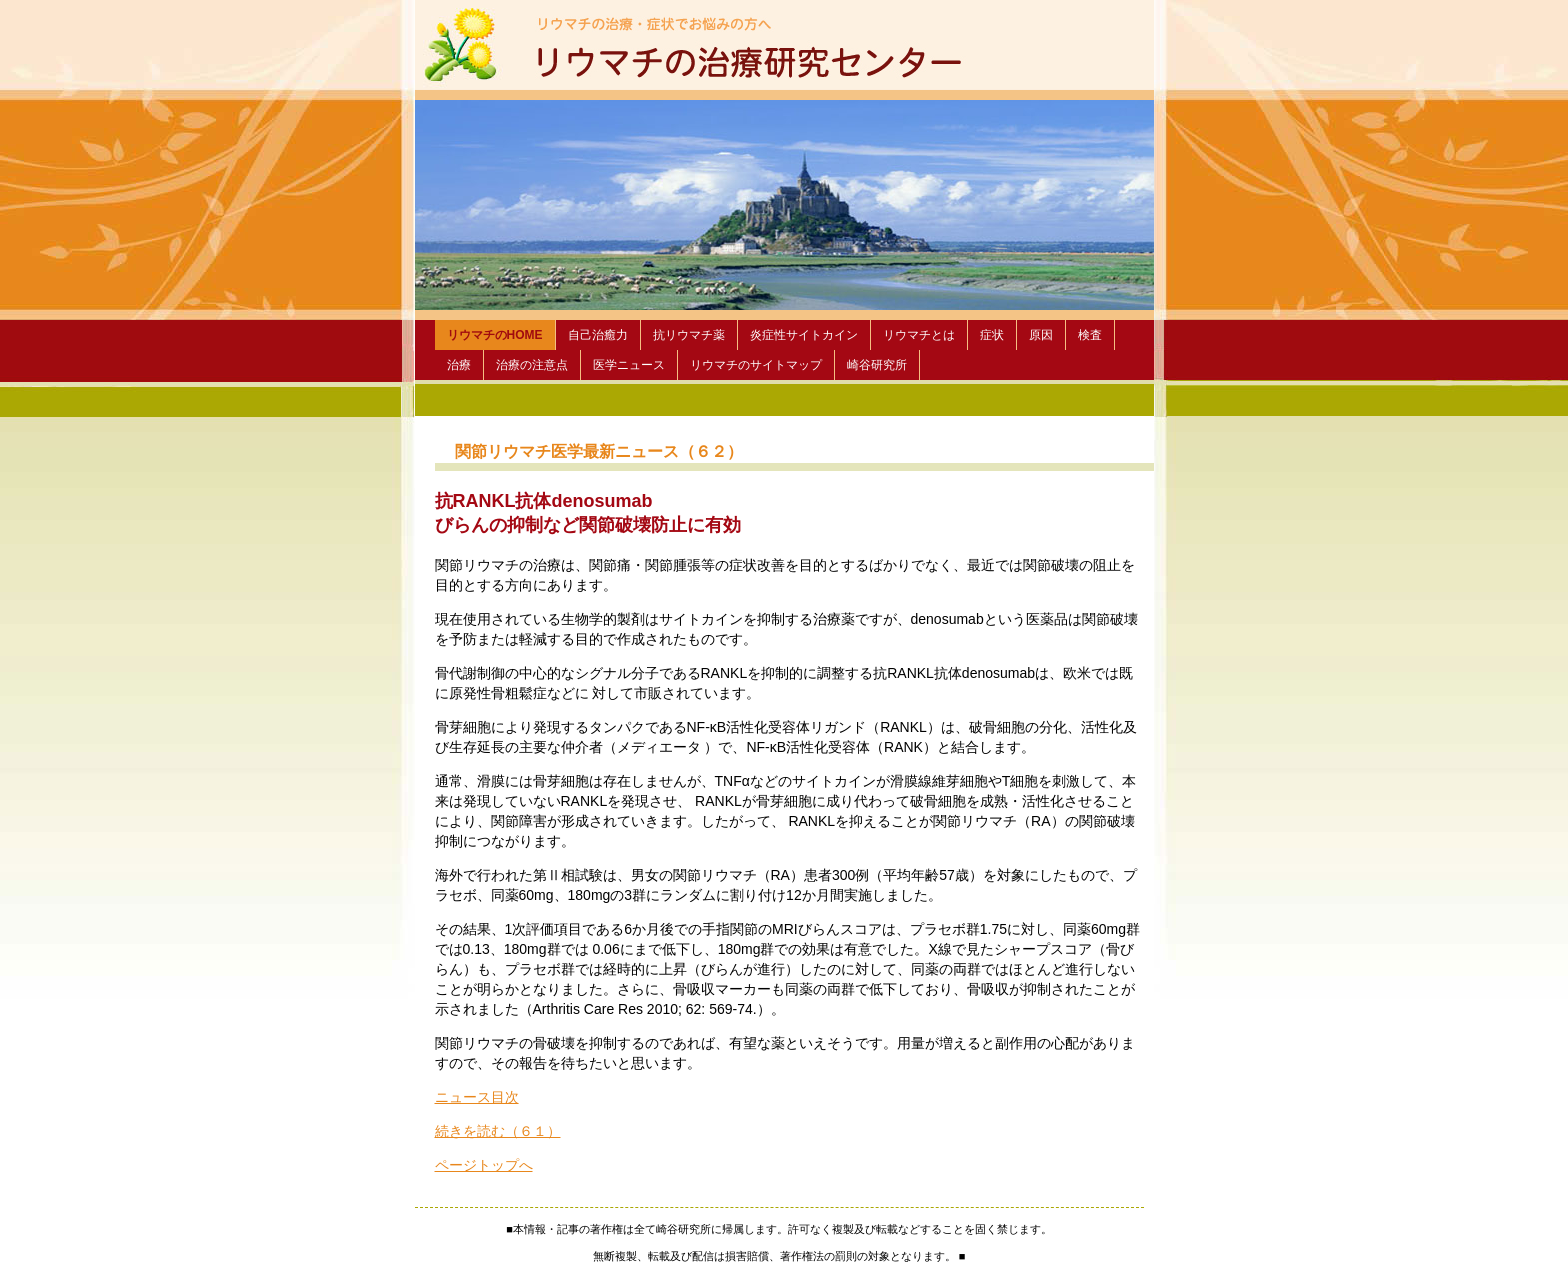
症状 (992, 335)
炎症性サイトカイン (804, 335)
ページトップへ (484, 1165)
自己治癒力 (598, 335)
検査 (1090, 335)
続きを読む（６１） (498, 1131)
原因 (1041, 335)
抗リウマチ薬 (689, 335)
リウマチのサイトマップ (756, 365)
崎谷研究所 (877, 365)
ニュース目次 (477, 1097)
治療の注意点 (532, 365)
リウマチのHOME (495, 335)
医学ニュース (629, 365)
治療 (459, 365)
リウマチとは (919, 335)
